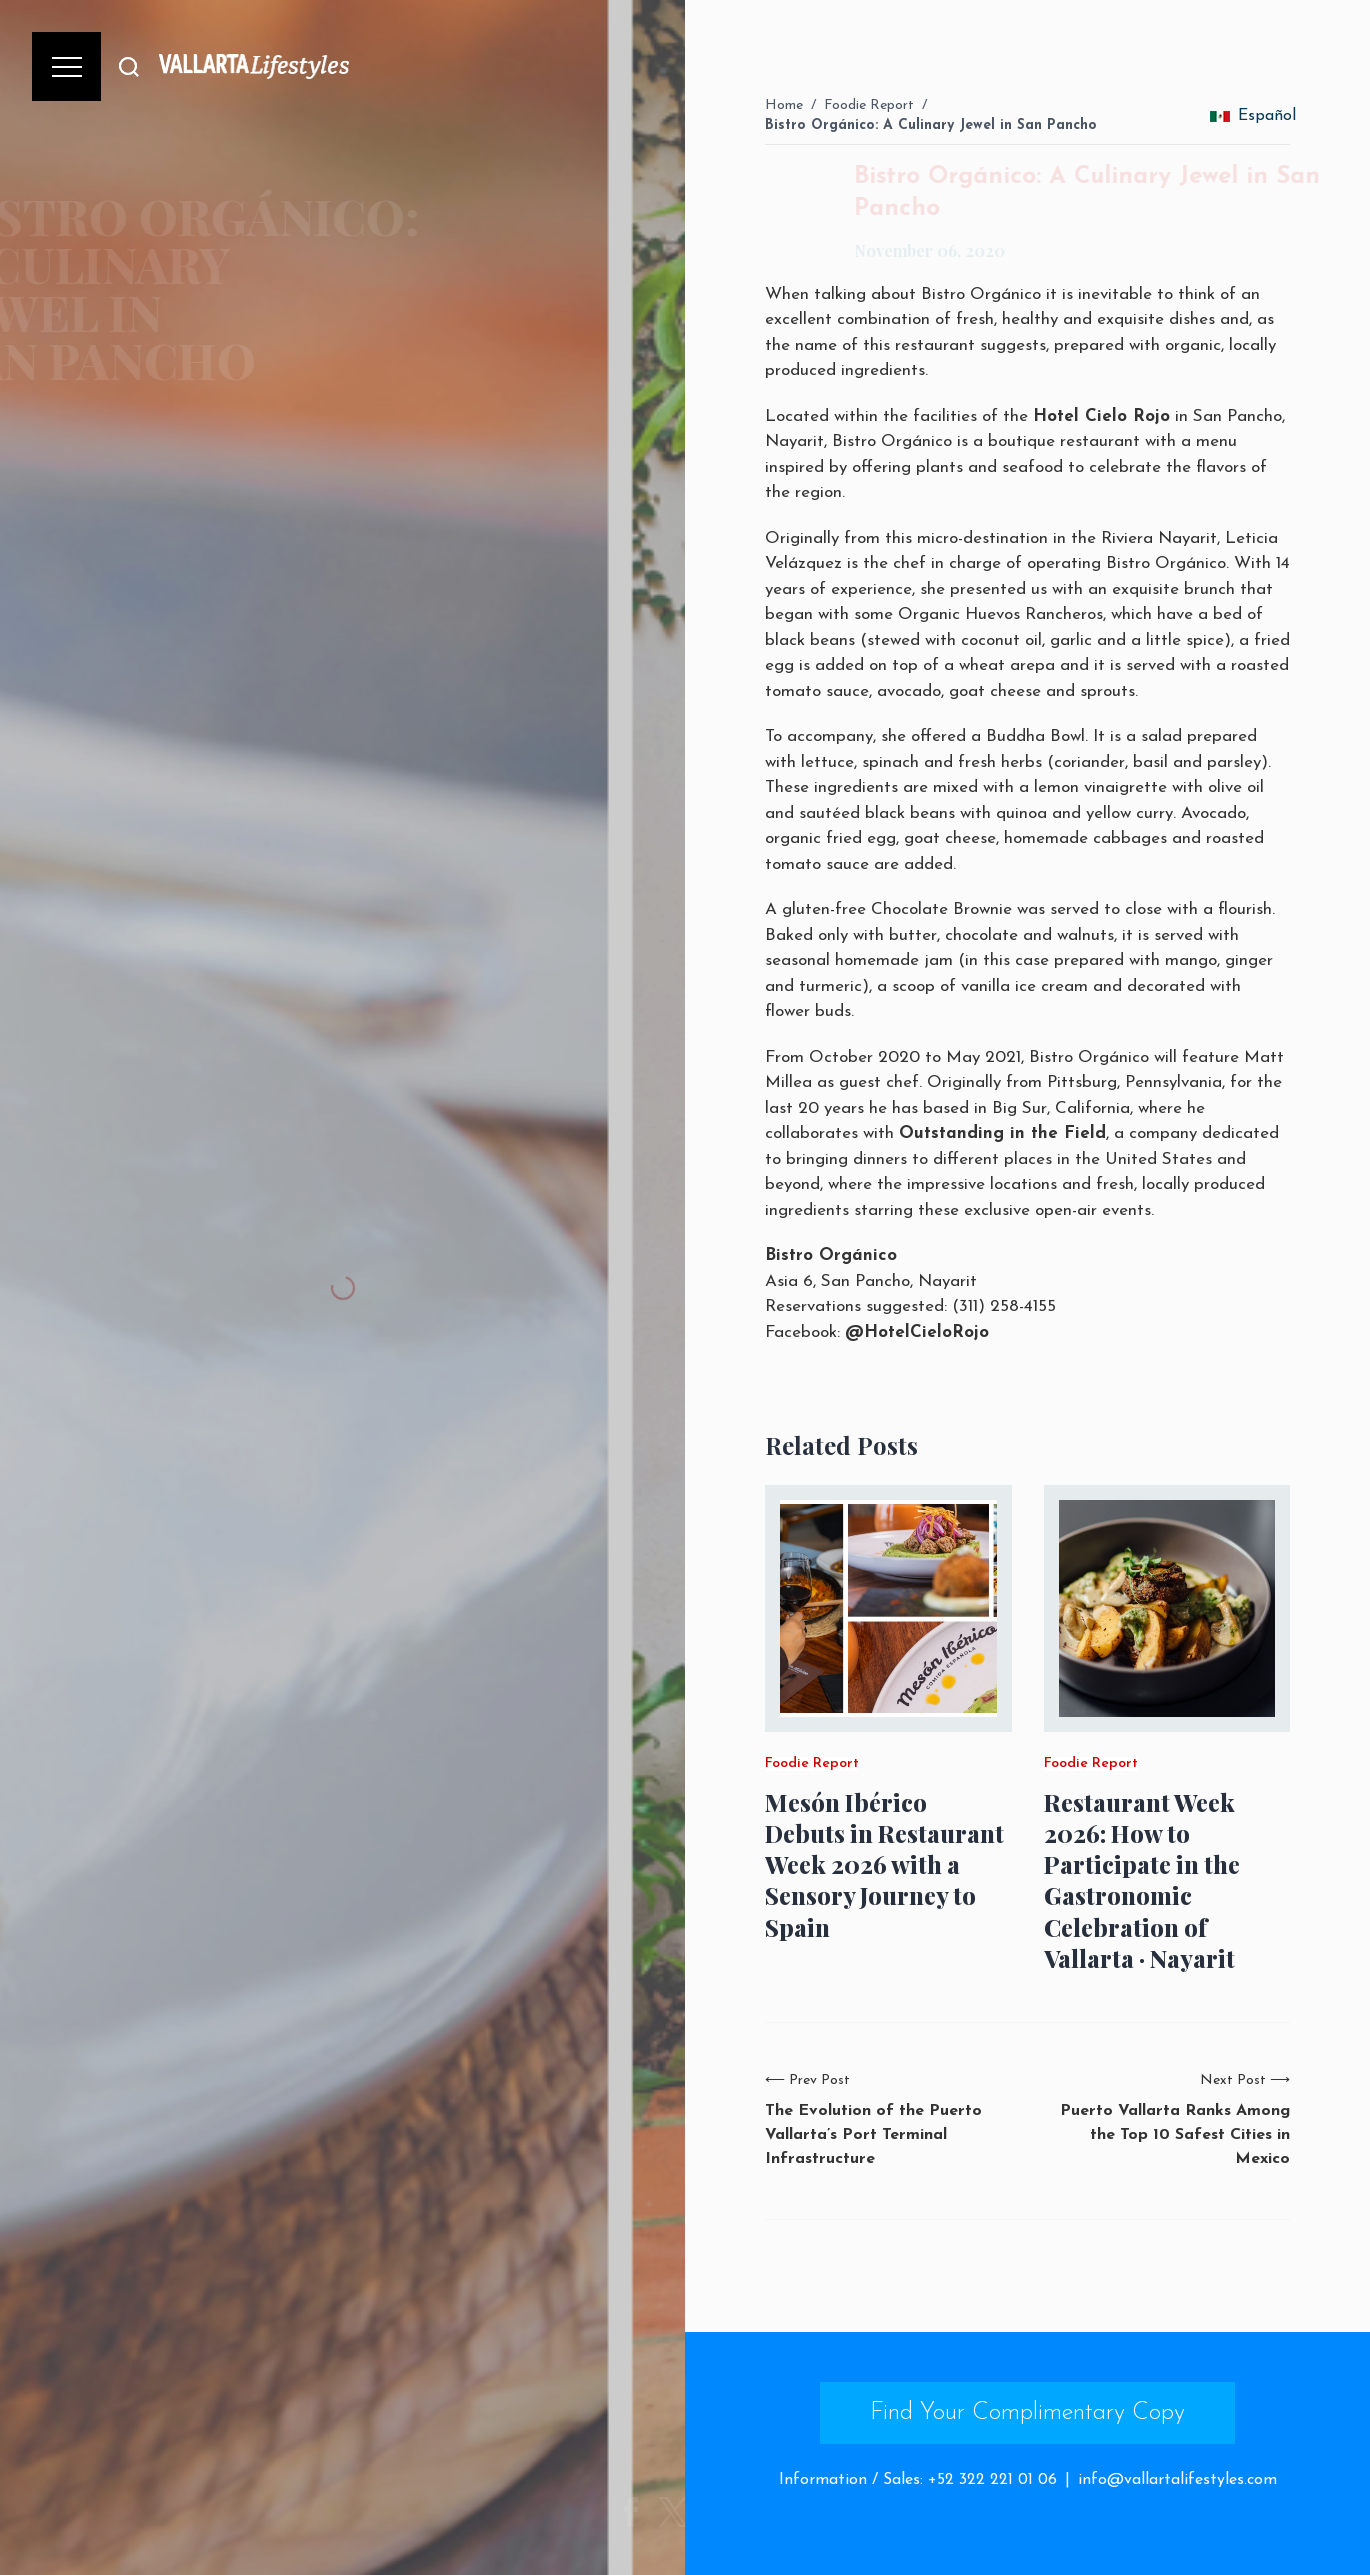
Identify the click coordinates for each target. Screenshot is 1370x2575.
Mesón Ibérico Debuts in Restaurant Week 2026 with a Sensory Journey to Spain (884, 1865)
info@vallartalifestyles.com (1177, 2480)
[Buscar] (129, 66)
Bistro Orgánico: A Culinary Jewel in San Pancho (931, 125)
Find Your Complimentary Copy (1027, 2413)
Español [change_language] (1253, 116)
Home (784, 105)
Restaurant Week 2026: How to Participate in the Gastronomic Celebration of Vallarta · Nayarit (1142, 1880)
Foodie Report (869, 105)
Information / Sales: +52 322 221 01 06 (918, 2480)
